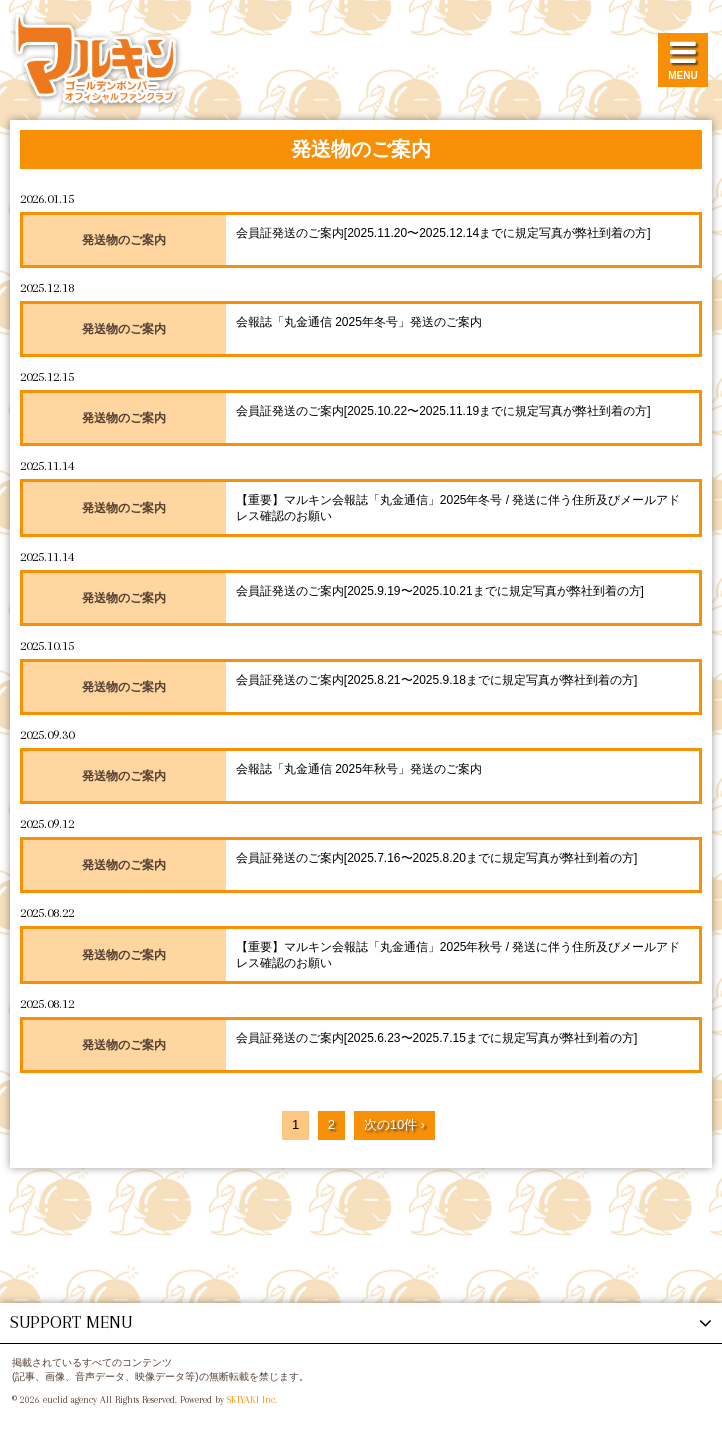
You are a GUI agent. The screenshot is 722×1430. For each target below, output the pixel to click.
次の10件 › (394, 1124)
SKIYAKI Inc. (252, 1399)
